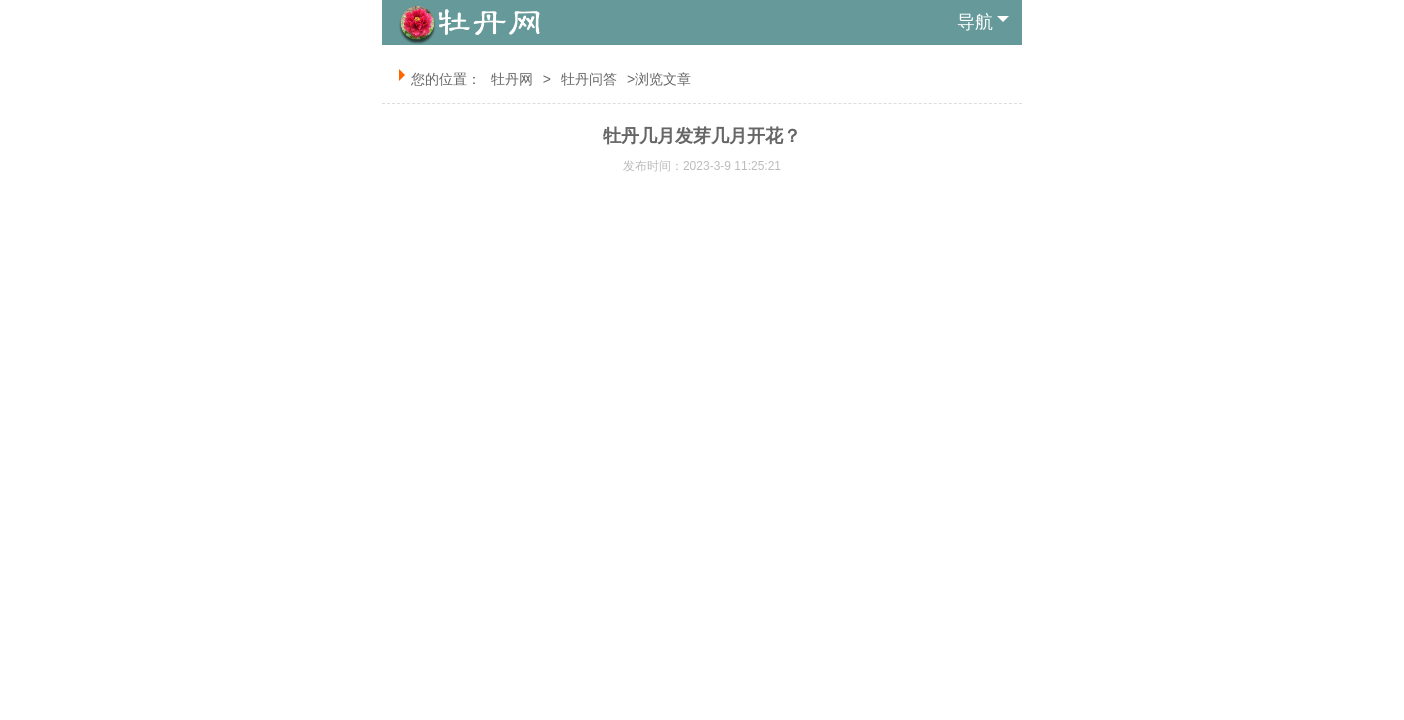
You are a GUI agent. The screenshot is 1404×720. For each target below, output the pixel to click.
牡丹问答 (589, 79)
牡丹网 (512, 79)
